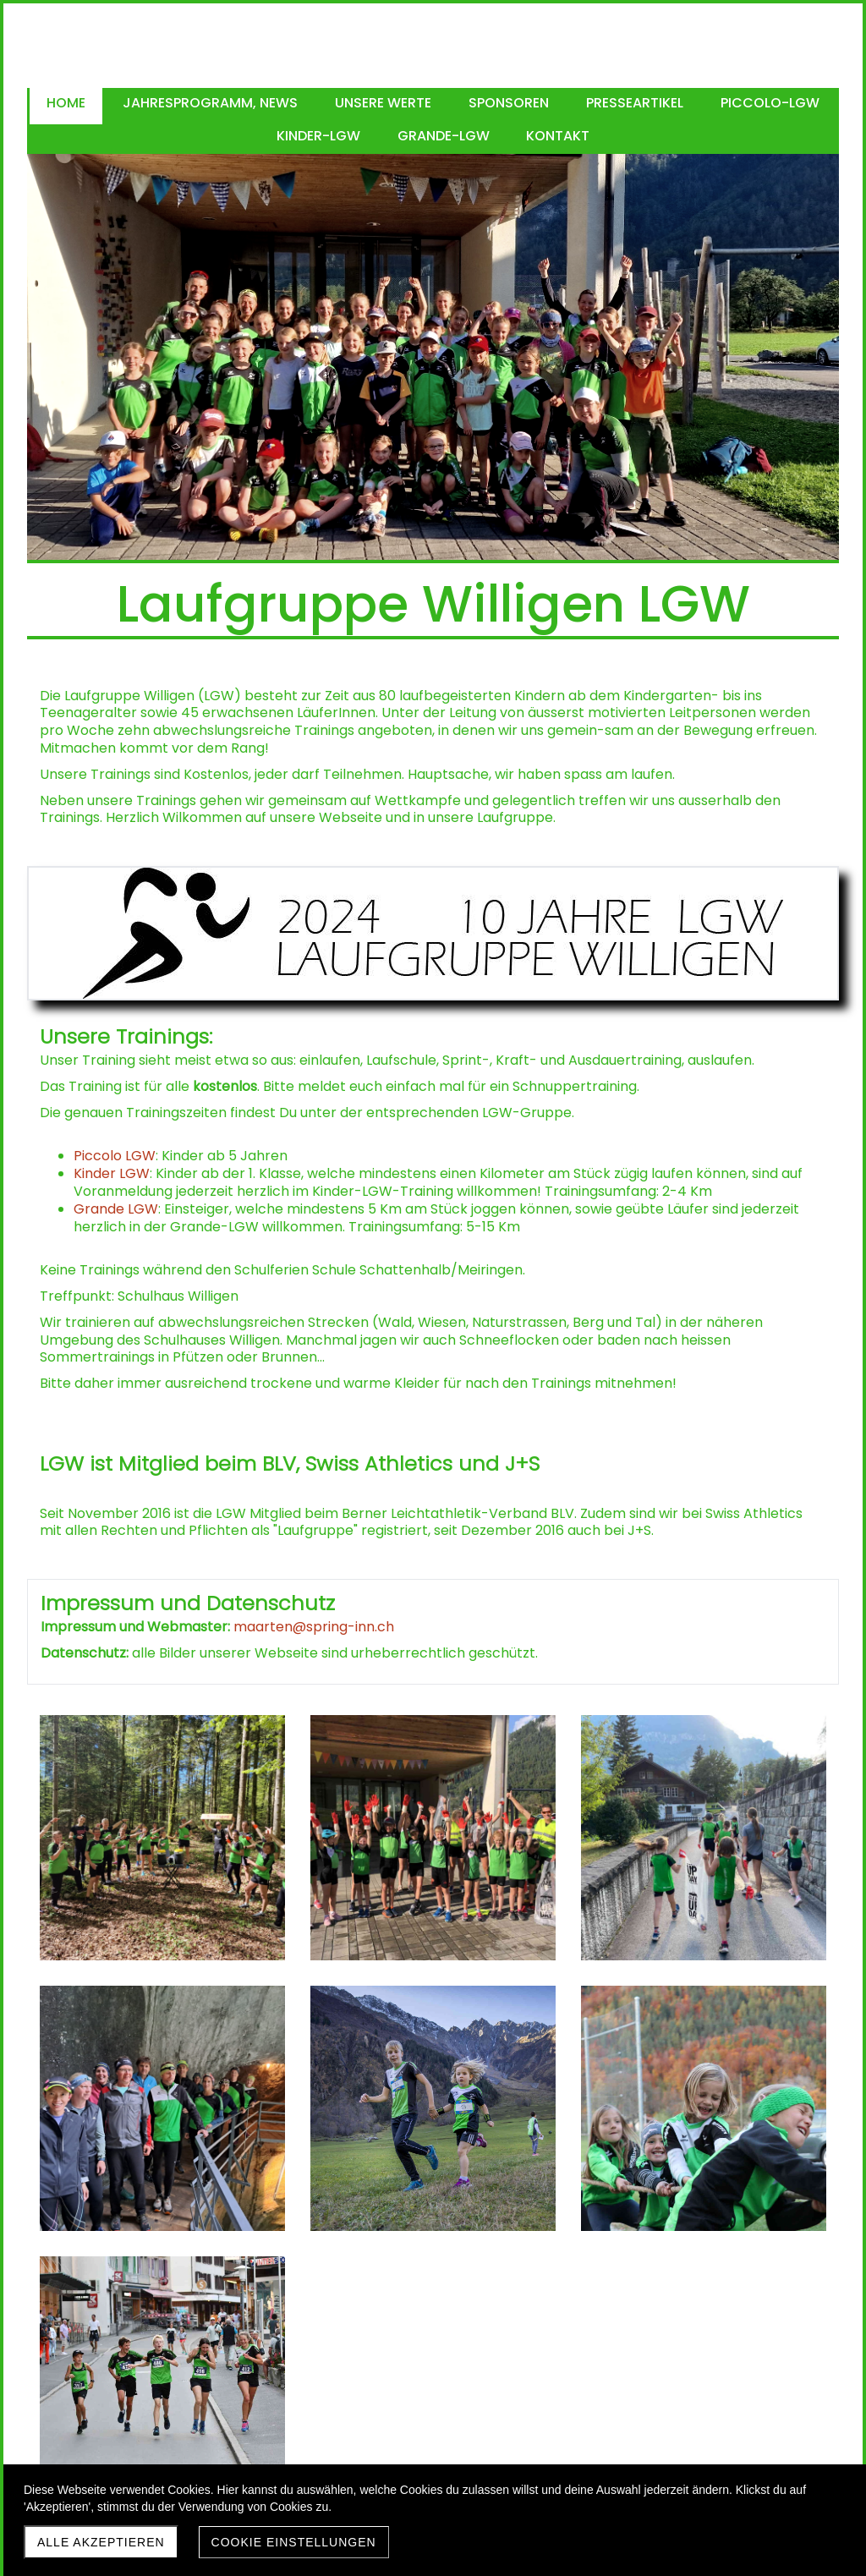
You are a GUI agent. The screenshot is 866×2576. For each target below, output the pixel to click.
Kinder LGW (112, 1173)
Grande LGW (116, 1209)
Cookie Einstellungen (293, 2542)
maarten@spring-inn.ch (313, 1626)
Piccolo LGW (115, 1155)
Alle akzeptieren (101, 2542)
